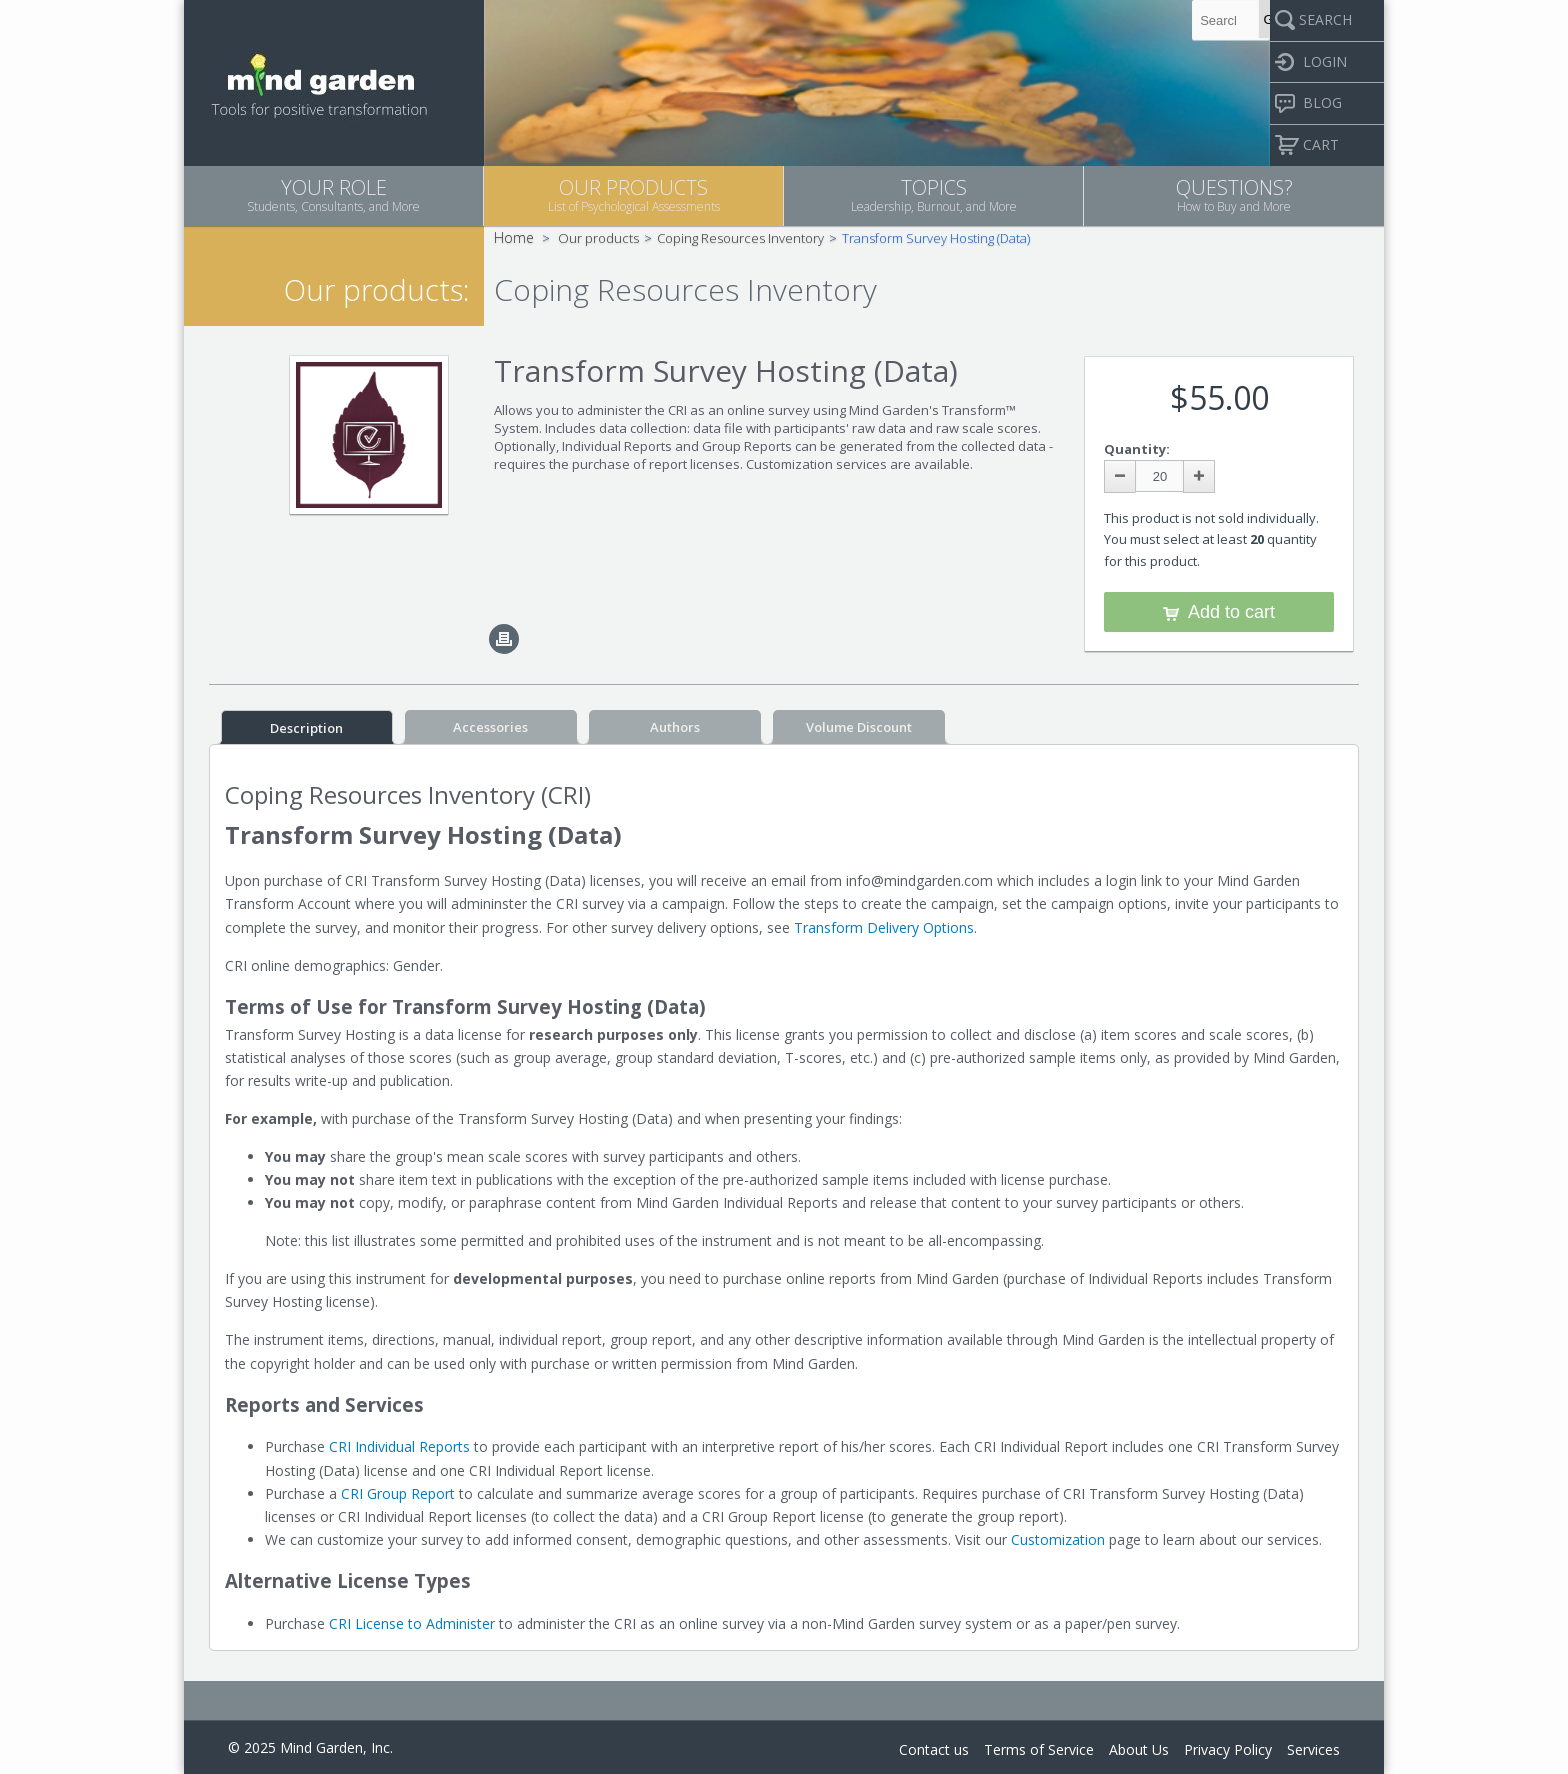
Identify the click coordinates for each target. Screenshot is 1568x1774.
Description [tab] (306, 728)
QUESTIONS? (1234, 194)
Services (1313, 1749)
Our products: (376, 289)
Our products (598, 238)
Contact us (934, 1749)
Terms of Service (1039, 1749)
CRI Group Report (398, 1493)
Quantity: (1137, 449)
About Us (1139, 1749)
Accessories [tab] (490, 727)
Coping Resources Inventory (740, 238)
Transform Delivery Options (884, 927)
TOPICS (933, 194)
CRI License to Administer (412, 1623)
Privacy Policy (1228, 1749)
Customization (1058, 1539)
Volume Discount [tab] (859, 727)
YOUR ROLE (333, 194)
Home (514, 237)
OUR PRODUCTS (633, 194)
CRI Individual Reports (399, 1446)
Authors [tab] (675, 727)
